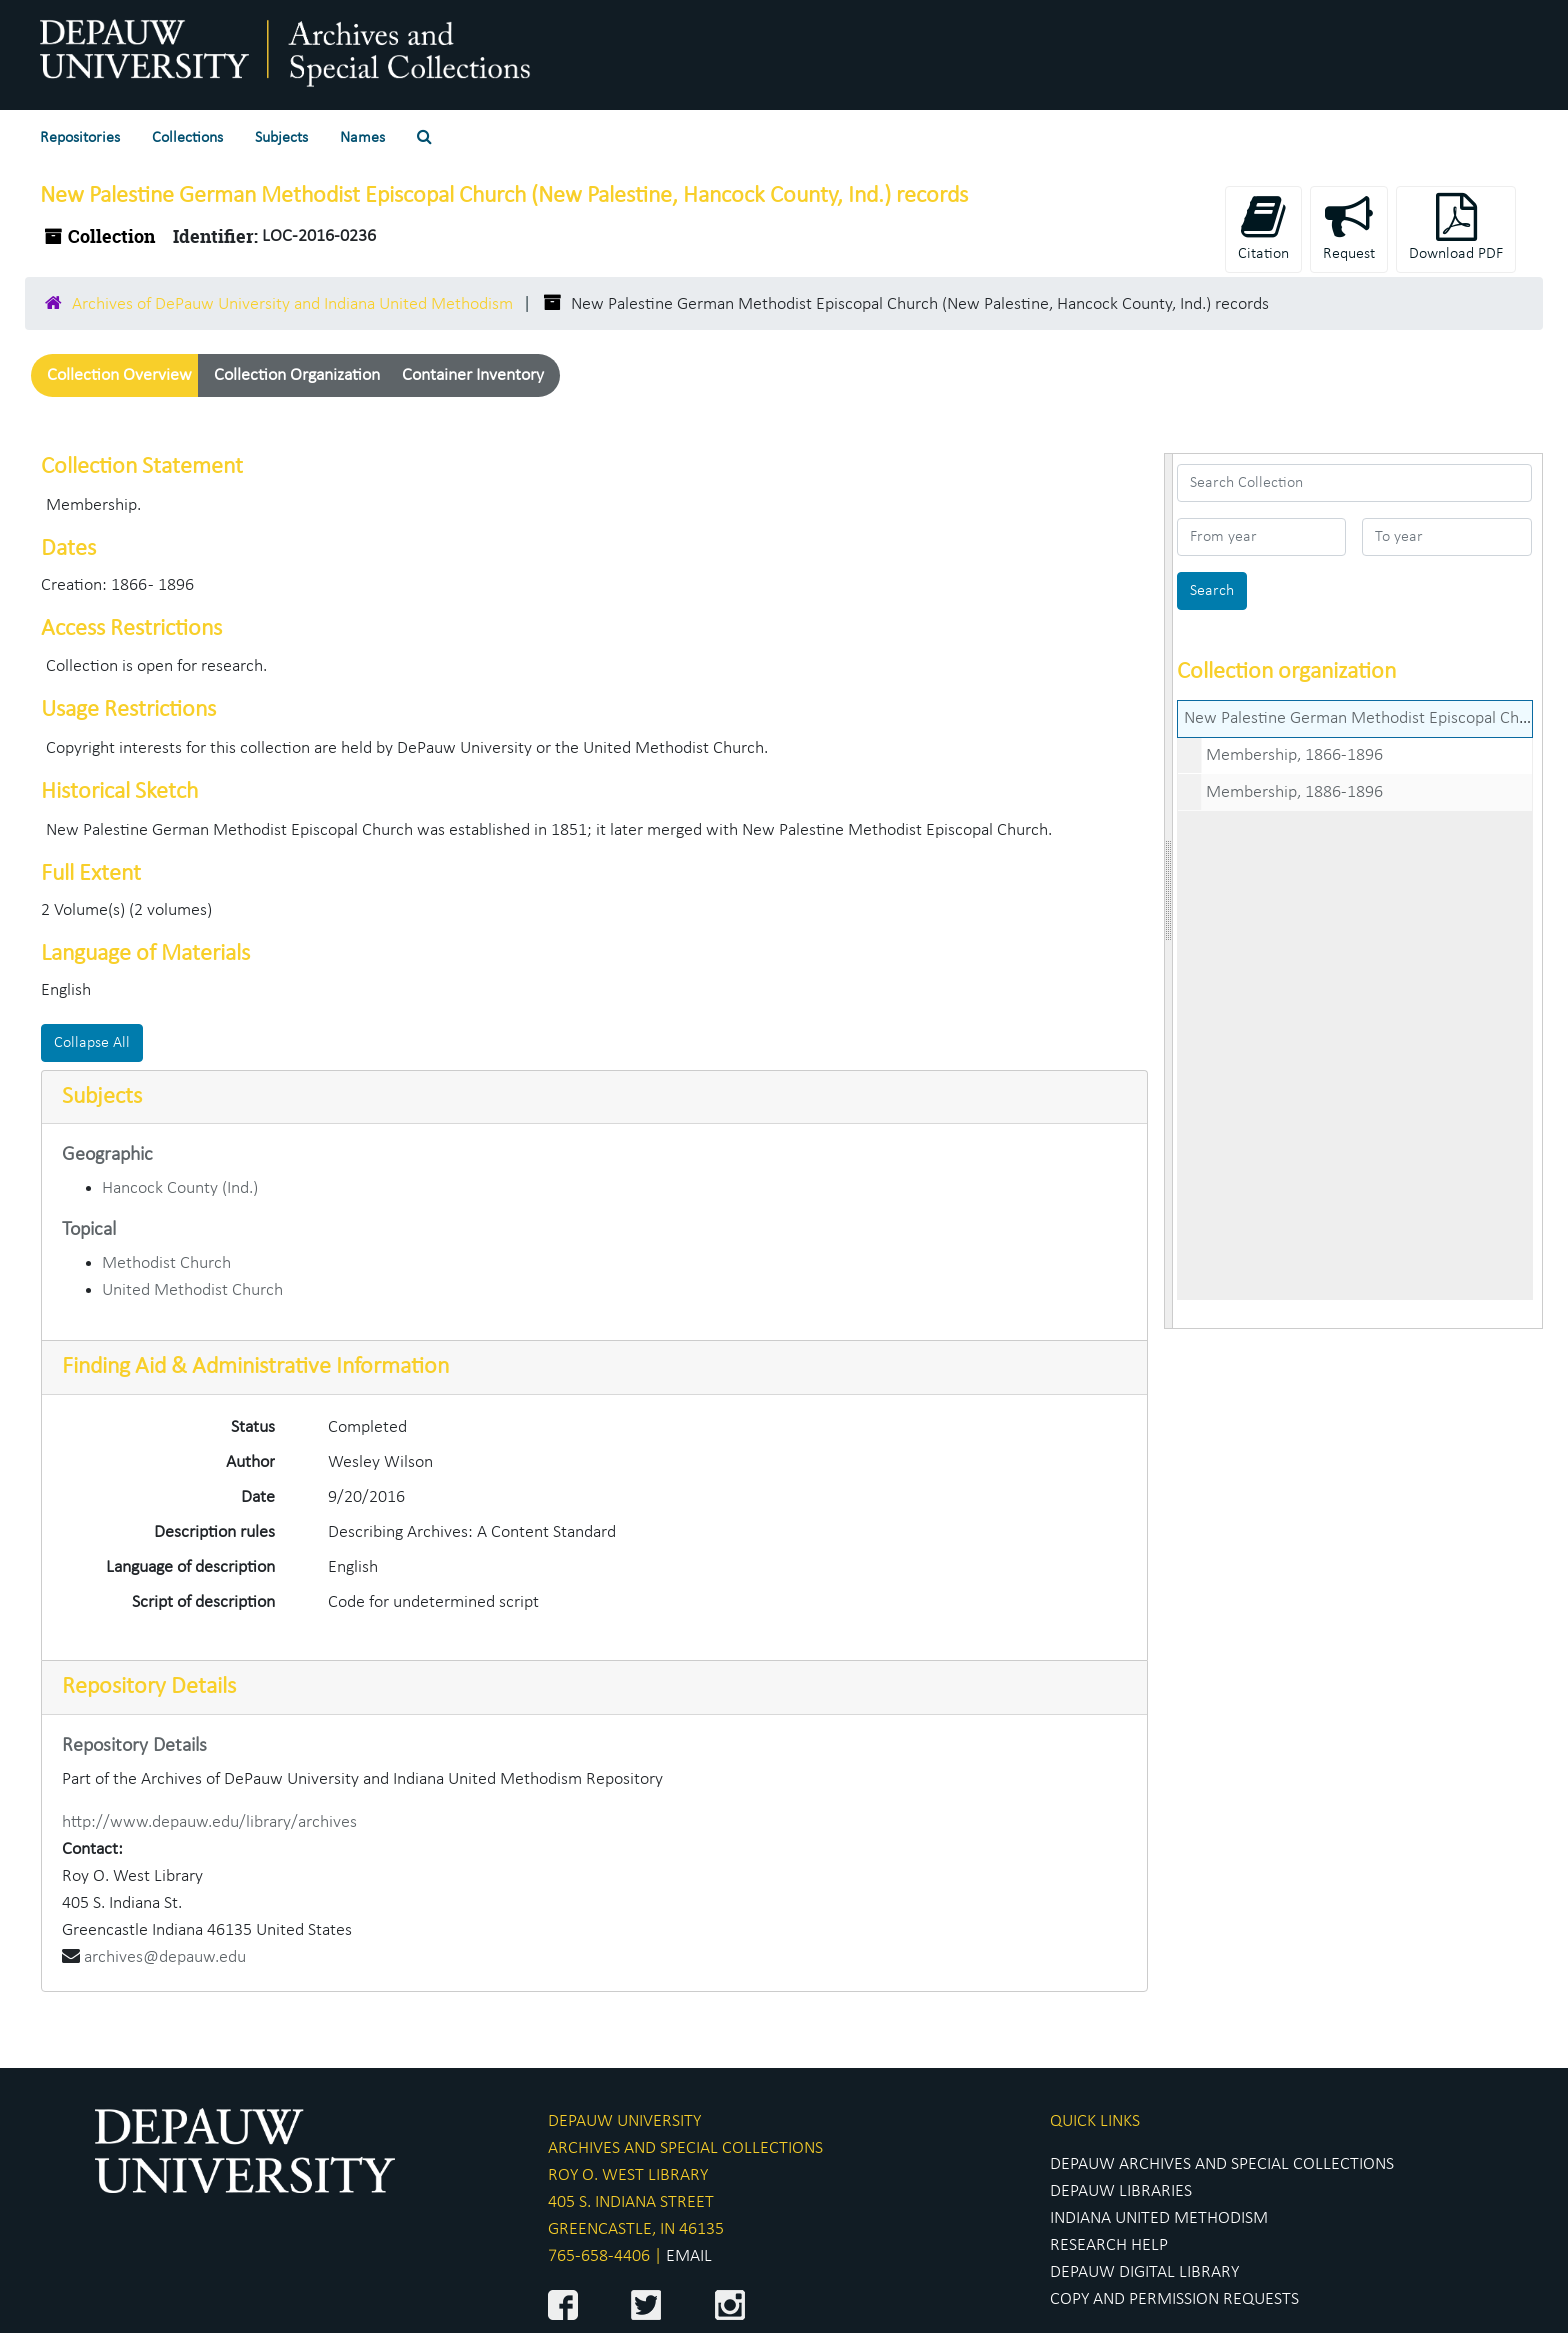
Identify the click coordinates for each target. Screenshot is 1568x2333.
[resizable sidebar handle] (1169, 891)
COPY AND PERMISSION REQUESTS (1174, 2299)
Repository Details (149, 1687)
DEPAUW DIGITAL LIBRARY (1144, 2272)
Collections (187, 138)
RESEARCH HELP (1109, 2245)
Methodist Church (166, 1263)
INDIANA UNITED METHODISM (1159, 2218)
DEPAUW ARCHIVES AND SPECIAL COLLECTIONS (1222, 2164)
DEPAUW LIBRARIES (1121, 2191)
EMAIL (689, 2256)
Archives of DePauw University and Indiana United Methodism (292, 304)
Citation (1263, 227)
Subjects (281, 138)
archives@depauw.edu (165, 1957)
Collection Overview (119, 375)
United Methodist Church (192, 1290)
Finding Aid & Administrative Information (255, 1367)
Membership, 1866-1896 (1294, 755)
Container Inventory (473, 375)
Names (362, 138)
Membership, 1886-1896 (1294, 792)
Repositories (80, 138)
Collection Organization (297, 375)
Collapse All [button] (92, 1043)
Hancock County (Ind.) (180, 1188)
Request (1349, 227)
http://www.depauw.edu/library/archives (209, 1822)
